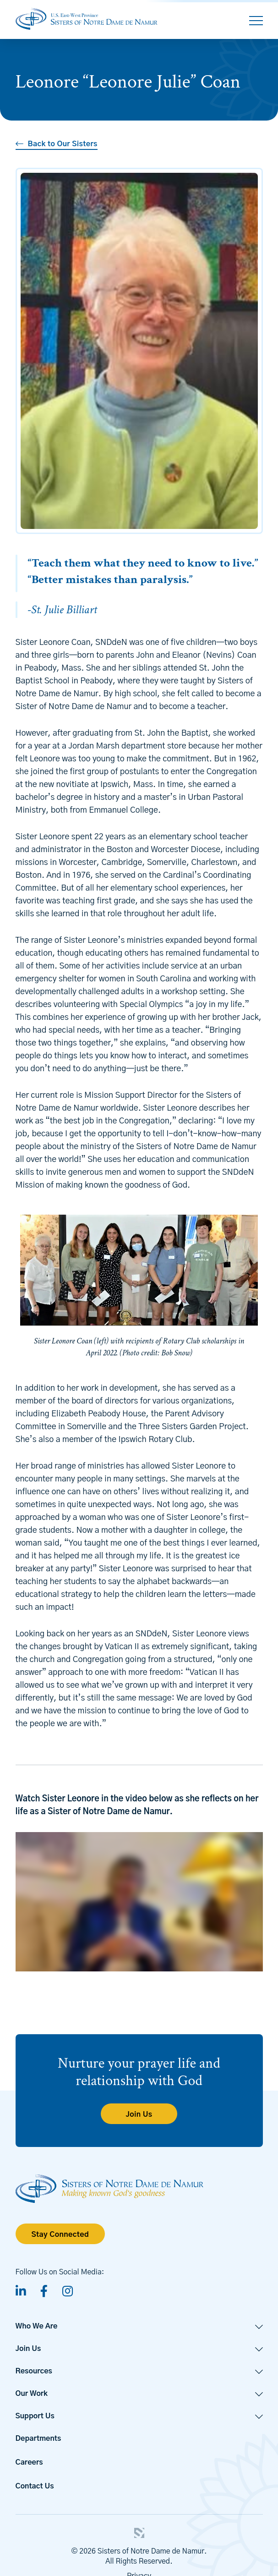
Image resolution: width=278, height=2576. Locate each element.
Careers (29, 2462)
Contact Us (35, 2486)
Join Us (138, 2114)
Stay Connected (60, 2234)
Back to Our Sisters (63, 144)
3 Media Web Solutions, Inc (139, 2533)
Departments (38, 2438)
